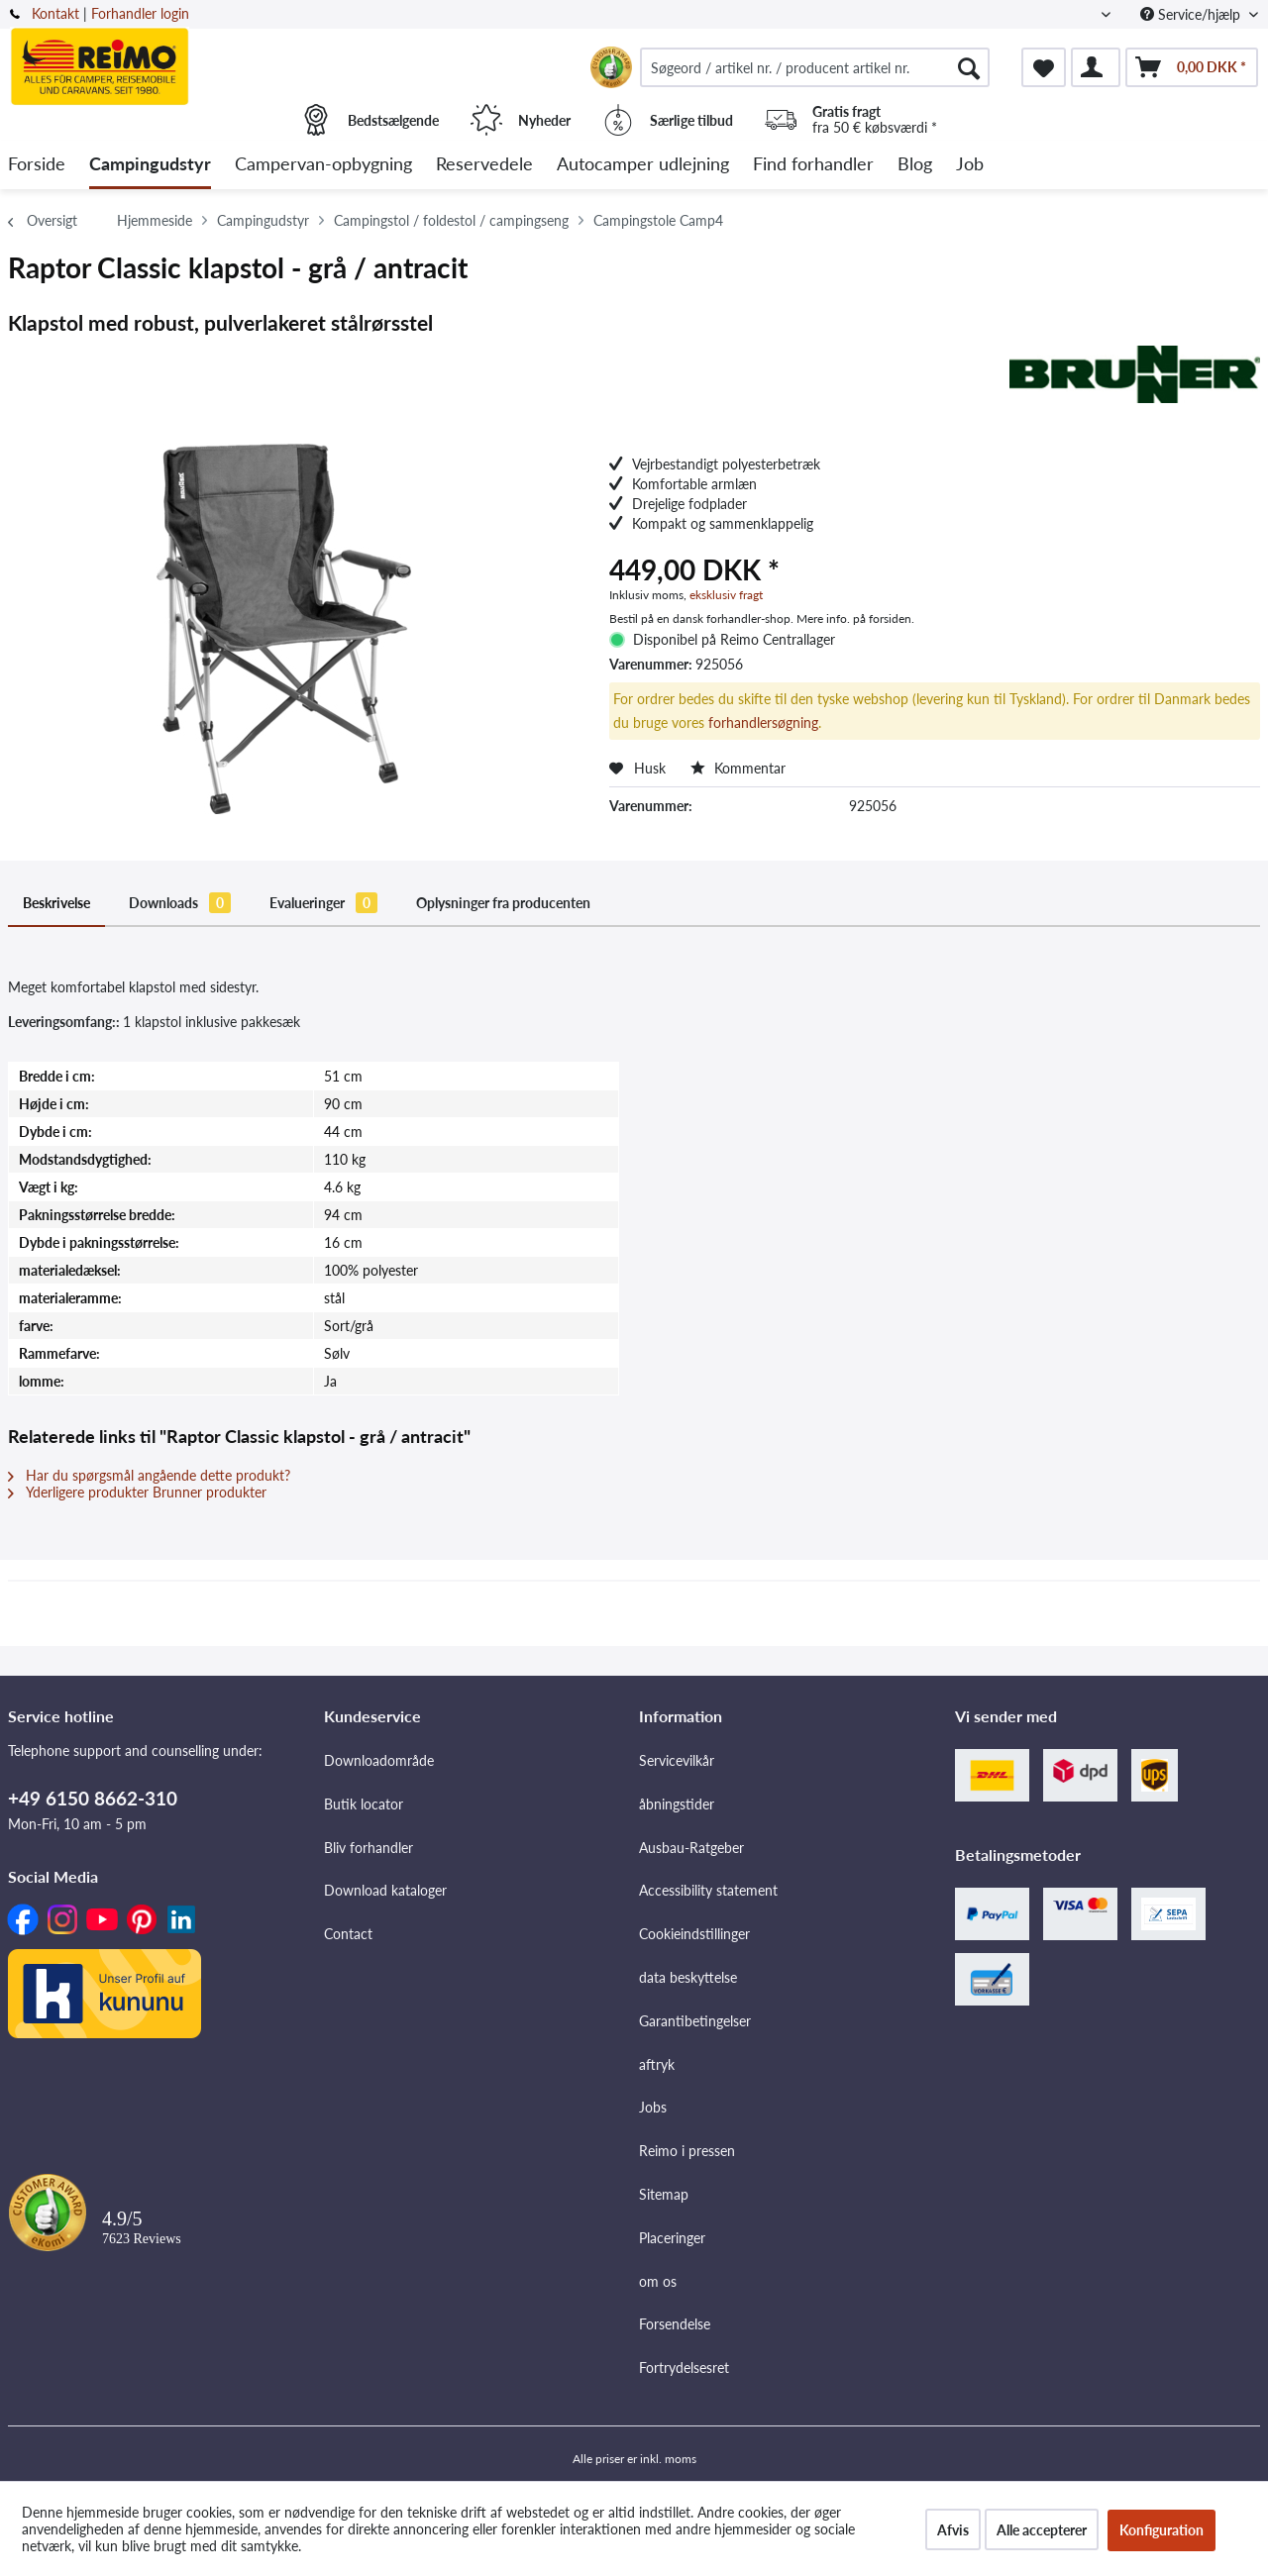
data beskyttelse (688, 1977)
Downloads (180, 902)
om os (658, 2281)
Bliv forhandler (368, 1847)
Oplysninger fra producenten (503, 902)
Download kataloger (385, 1890)
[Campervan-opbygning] (323, 165)
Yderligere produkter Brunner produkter (137, 1492)
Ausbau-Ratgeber (691, 1847)
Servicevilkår (676, 1760)
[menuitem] (815, 67)
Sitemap (663, 2194)
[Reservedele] (484, 165)
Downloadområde (379, 1760)
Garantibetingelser (695, 2020)
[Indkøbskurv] (1191, 67)
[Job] (970, 165)
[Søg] (969, 67)
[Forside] (36, 165)
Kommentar (738, 768)
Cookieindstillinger (694, 1933)
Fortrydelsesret (684, 2367)
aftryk (657, 2064)
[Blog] (915, 165)
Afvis (953, 2530)
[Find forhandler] (813, 165)
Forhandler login (140, 13)
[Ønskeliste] (1043, 67)
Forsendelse (674, 2324)
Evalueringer (323, 902)
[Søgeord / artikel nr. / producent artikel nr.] (815, 67)
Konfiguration (1161, 2530)
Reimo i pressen (687, 2150)
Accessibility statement (708, 1890)
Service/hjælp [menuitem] (1192, 14)
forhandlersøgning (763, 722)
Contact (348, 1933)
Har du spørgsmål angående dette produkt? (149, 1475)
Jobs (653, 2107)
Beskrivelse (56, 902)
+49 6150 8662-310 (92, 1798)
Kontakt (55, 13)
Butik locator (363, 1804)
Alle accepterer (1042, 2530)
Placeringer (672, 2237)
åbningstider (676, 1804)
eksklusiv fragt (726, 594)
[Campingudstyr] (150, 165)
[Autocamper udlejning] (643, 165)
